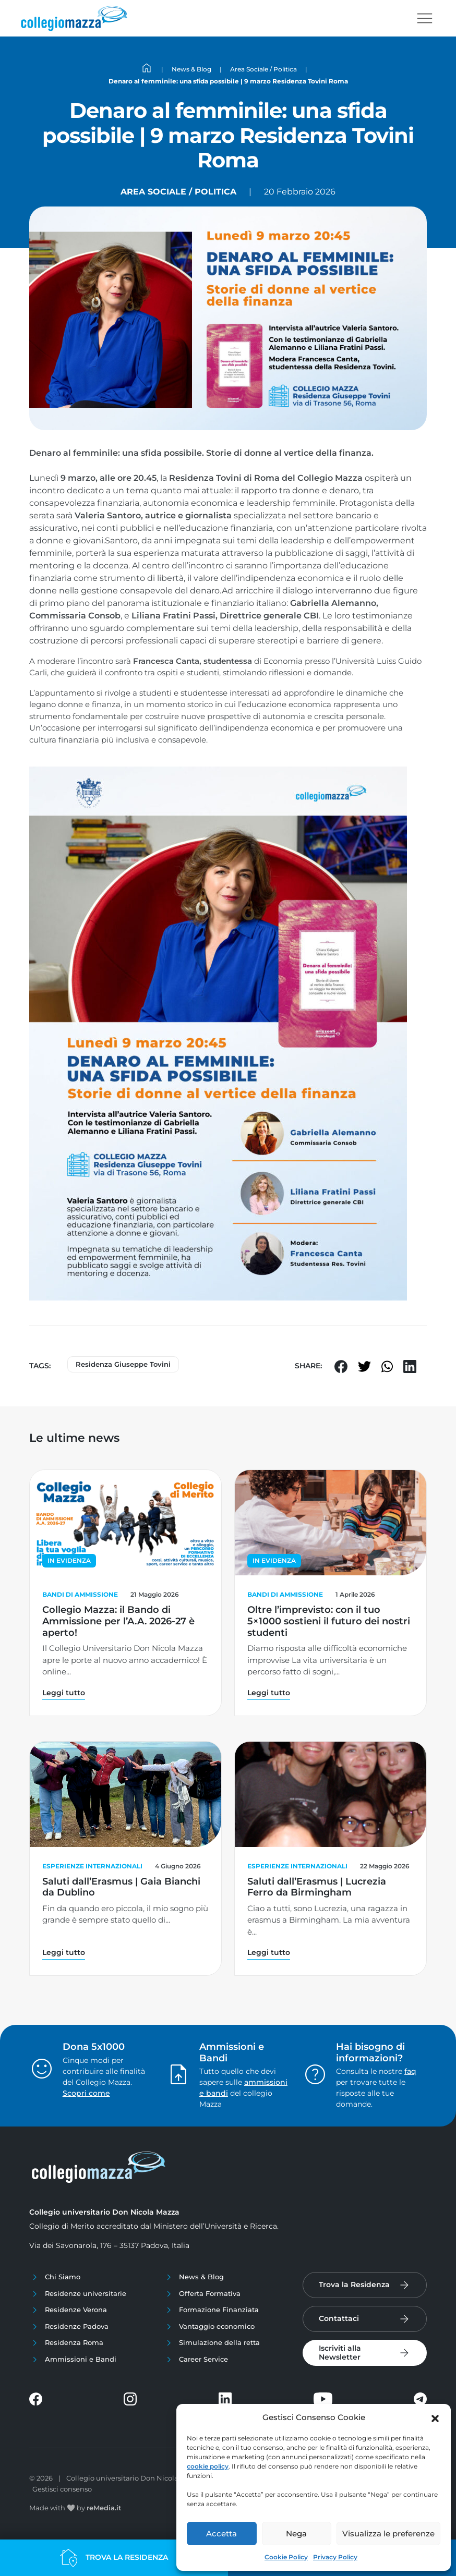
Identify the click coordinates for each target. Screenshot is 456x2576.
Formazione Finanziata (219, 2309)
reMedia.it (104, 2508)
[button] (435, 2417)
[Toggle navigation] (424, 18)
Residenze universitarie (85, 2293)
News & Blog (201, 2277)
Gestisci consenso (62, 2489)
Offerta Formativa (210, 2293)
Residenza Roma (74, 2342)
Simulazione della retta (219, 2342)
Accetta (221, 2533)
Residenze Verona (76, 2309)
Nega (296, 2533)
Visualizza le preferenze (388, 2533)
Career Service (203, 2359)
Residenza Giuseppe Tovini (123, 1364)
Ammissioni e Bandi (80, 2359)
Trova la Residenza (354, 2284)
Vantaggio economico (217, 2326)
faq (410, 2071)
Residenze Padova (77, 2326)
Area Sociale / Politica (178, 192)
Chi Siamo (62, 2277)
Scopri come (86, 2093)
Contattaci (339, 2318)
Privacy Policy (335, 2557)
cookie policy (208, 2466)
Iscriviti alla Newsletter (340, 2352)
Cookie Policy (286, 2557)
